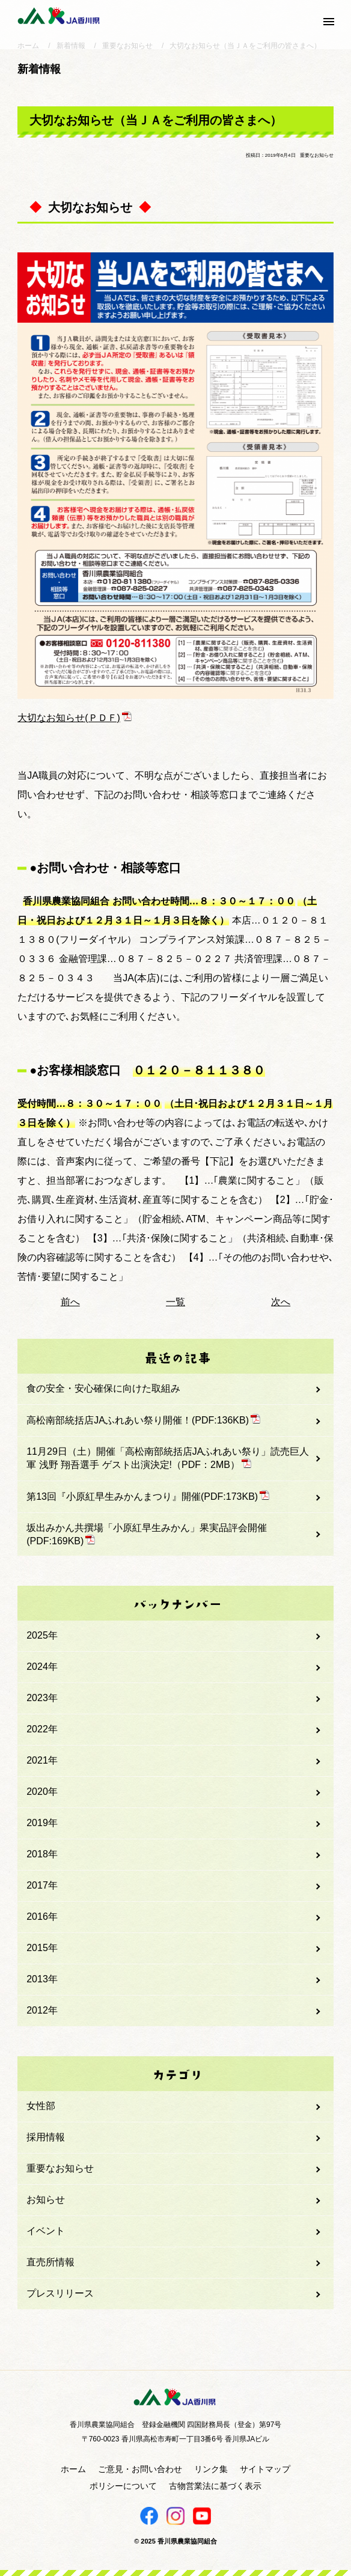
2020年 (42, 1791)
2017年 (42, 1885)
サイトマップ (265, 2469)
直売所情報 (50, 2262)
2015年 (42, 1948)
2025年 (42, 1635)
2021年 (42, 1760)
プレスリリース (60, 2293)
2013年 (42, 1979)
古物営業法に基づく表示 (215, 2486)
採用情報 (45, 2137)
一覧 (175, 1302)
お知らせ (45, 2199)
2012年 (42, 2010)
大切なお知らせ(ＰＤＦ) (74, 718)
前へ (70, 1302)
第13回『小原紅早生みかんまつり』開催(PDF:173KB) (147, 1496)
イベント (45, 2231)
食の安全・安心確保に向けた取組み (103, 1388)
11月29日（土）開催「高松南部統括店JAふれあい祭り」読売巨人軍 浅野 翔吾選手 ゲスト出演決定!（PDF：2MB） (167, 1458)
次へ (280, 1302)
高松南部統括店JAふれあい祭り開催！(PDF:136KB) (143, 1419)
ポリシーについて (123, 2486)
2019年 (42, 1823)
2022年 (42, 1729)
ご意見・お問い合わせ (140, 2469)
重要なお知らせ (60, 2168)
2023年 (42, 1698)
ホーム (73, 2469)
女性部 (40, 2106)
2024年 (42, 1666)
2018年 (42, 1854)
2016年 (42, 1916)
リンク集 (211, 2469)
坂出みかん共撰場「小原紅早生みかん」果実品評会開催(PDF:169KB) (146, 1534)
